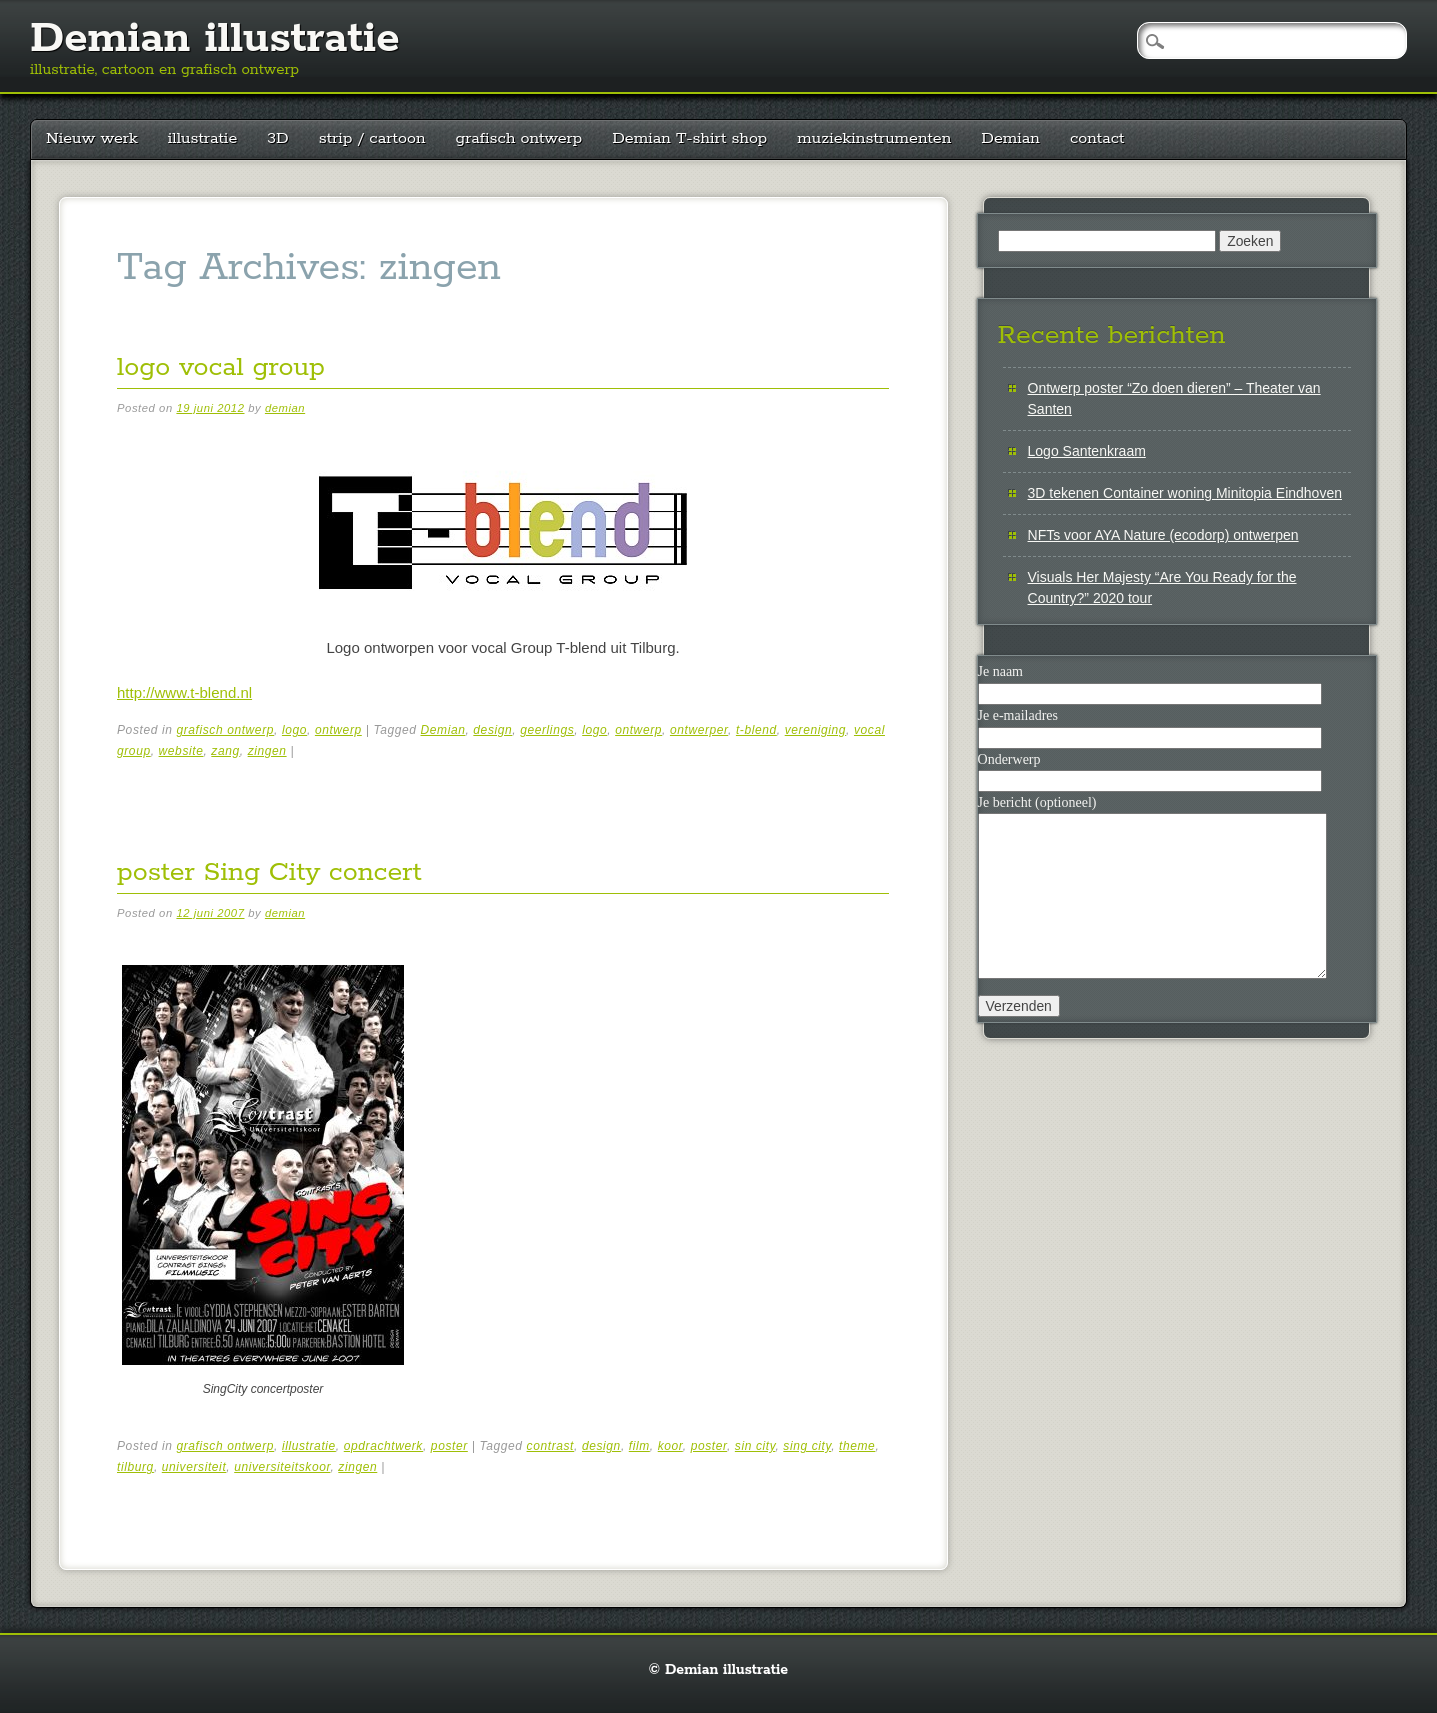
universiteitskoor (282, 1467)
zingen (267, 751)
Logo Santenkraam (1087, 451)
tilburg (135, 1467)
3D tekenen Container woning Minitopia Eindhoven (1185, 493)
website (181, 751)
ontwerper (699, 730)
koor (670, 1446)
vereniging (815, 730)
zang (225, 751)
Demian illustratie (215, 39)
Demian (1010, 138)
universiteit (194, 1467)
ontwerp (338, 730)
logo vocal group (221, 367)
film (639, 1446)
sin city (755, 1446)
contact (1097, 138)
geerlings (547, 730)
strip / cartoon (372, 138)
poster (449, 1446)
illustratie (203, 138)
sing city (807, 1446)
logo (294, 730)
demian (285, 408)
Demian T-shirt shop (689, 138)
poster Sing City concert (269, 872)
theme (857, 1446)
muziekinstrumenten (874, 138)
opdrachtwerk (383, 1446)
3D (277, 138)
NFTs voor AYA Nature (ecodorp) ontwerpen (1163, 535)
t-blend (756, 730)
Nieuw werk (92, 138)
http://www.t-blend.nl (184, 692)
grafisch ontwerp (519, 138)
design (492, 730)
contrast (551, 1446)
